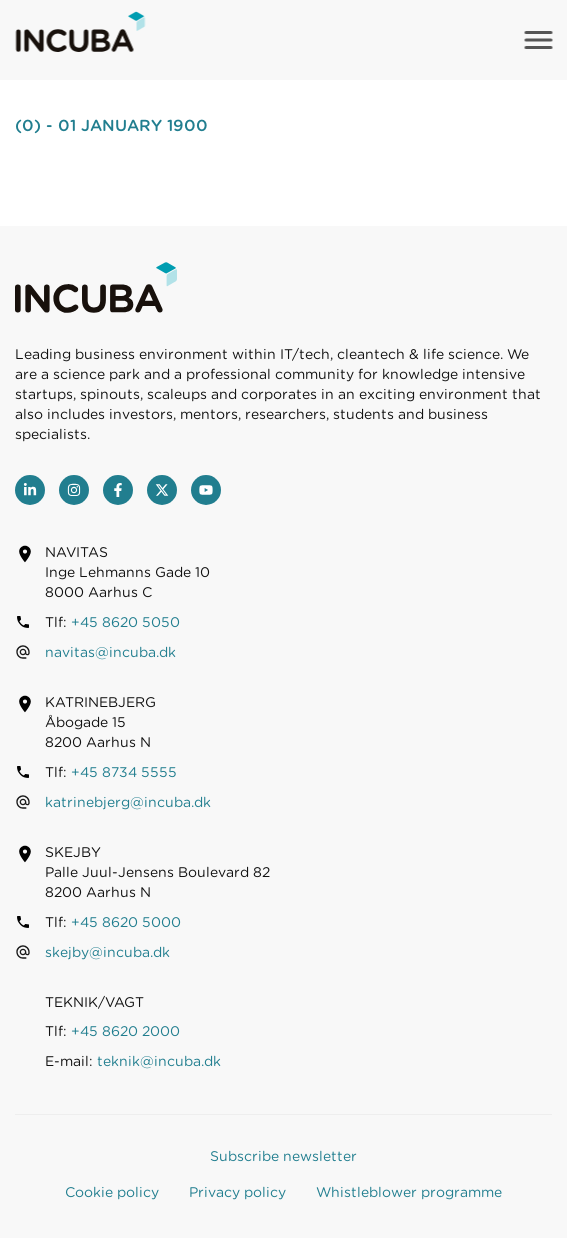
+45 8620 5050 (125, 622)
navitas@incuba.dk (110, 652)
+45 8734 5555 (124, 772)
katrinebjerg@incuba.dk (128, 802)
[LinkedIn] (30, 490)
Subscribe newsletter (283, 1156)
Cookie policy (112, 1192)
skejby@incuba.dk (107, 952)
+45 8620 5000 (126, 922)
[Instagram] (74, 490)
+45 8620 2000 (125, 1031)
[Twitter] (162, 490)
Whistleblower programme (409, 1192)
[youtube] (206, 490)
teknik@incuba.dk (159, 1061)
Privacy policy (237, 1192)
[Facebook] (118, 490)
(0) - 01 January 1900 (111, 125)
